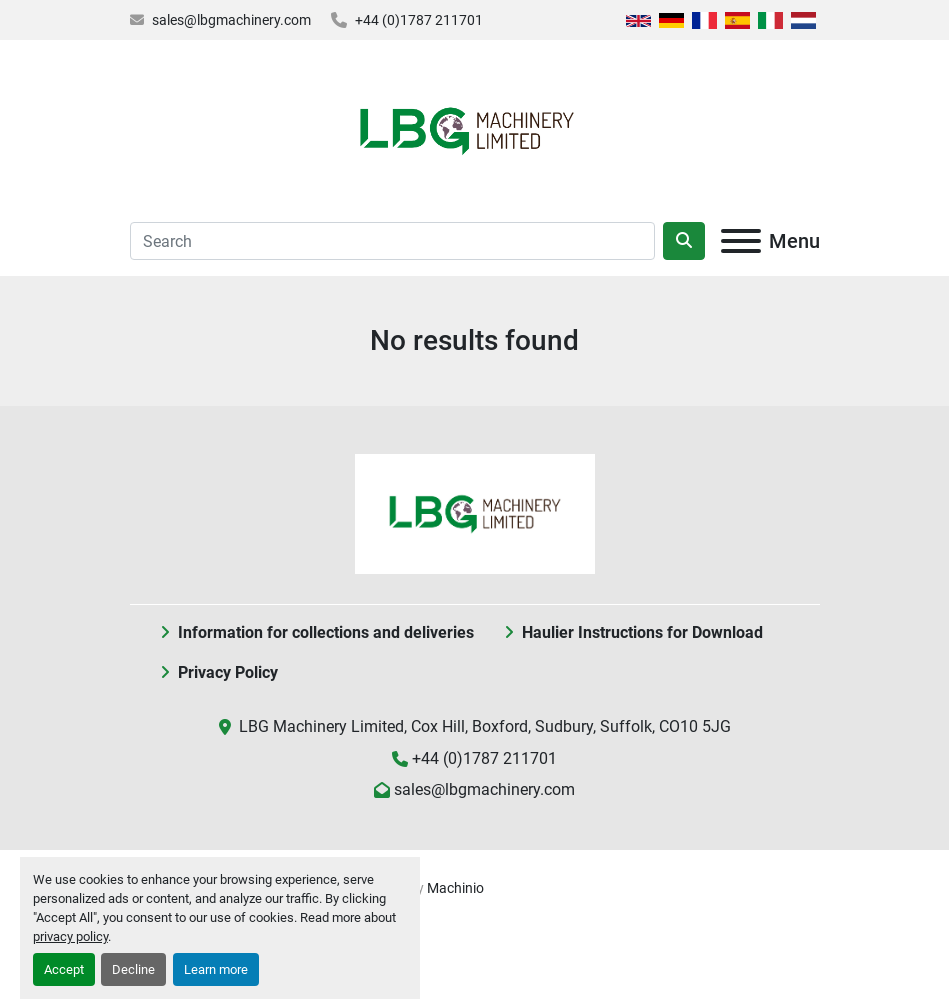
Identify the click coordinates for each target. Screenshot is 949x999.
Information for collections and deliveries (326, 632)
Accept (64, 969)
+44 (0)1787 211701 (419, 20)
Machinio (455, 888)
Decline (133, 969)
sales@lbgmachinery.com (231, 20)
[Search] (392, 241)
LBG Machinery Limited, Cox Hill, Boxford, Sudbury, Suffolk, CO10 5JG (485, 726)
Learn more (216, 969)
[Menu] (741, 241)
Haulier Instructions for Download (642, 632)
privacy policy (70, 936)
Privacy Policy (228, 672)
